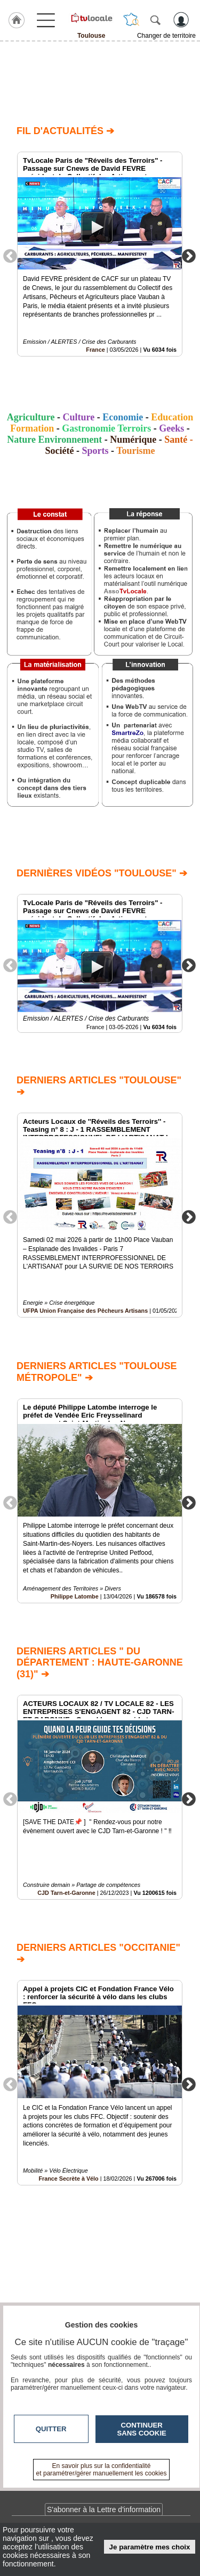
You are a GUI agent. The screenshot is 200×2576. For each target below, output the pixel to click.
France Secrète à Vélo (68, 2178)
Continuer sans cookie (141, 2429)
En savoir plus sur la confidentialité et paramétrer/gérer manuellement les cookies (101, 2469)
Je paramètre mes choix (149, 2547)
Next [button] (189, 255)
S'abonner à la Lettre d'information (104, 2509)
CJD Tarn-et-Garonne (66, 1893)
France (95, 349)
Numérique (133, 439)
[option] (99, 254)
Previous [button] (10, 255)
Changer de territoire (166, 35)
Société (59, 450)
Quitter (51, 2429)
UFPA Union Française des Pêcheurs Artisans (85, 1311)
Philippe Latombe (75, 1596)
